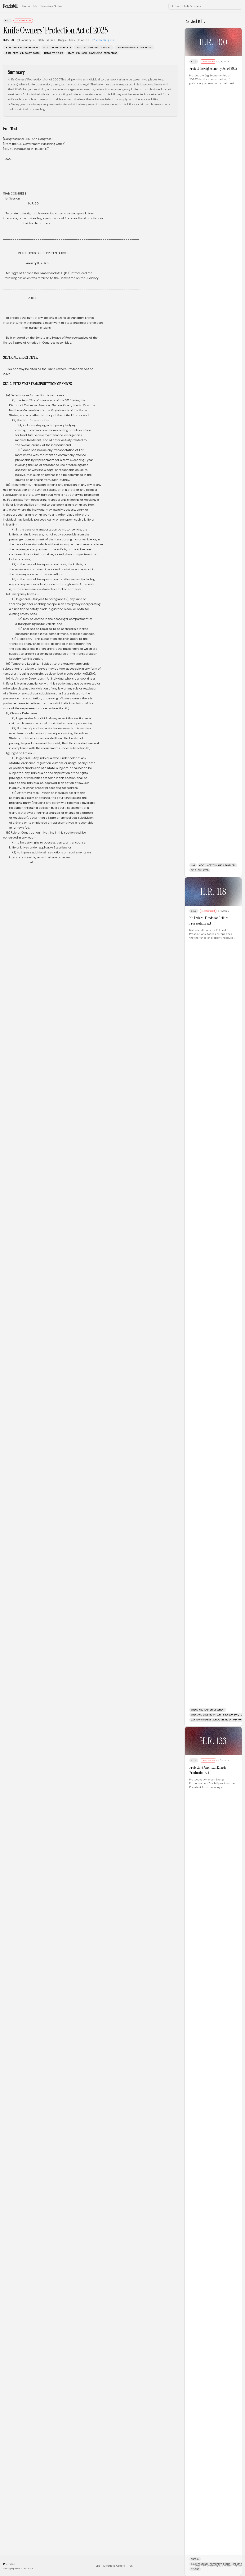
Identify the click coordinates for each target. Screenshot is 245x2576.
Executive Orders (51, 6)
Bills (35, 6)
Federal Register (233, 2565)
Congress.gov (214, 2565)
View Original (104, 40)
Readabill (10, 6)
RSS (130, 2565)
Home (26, 6)
